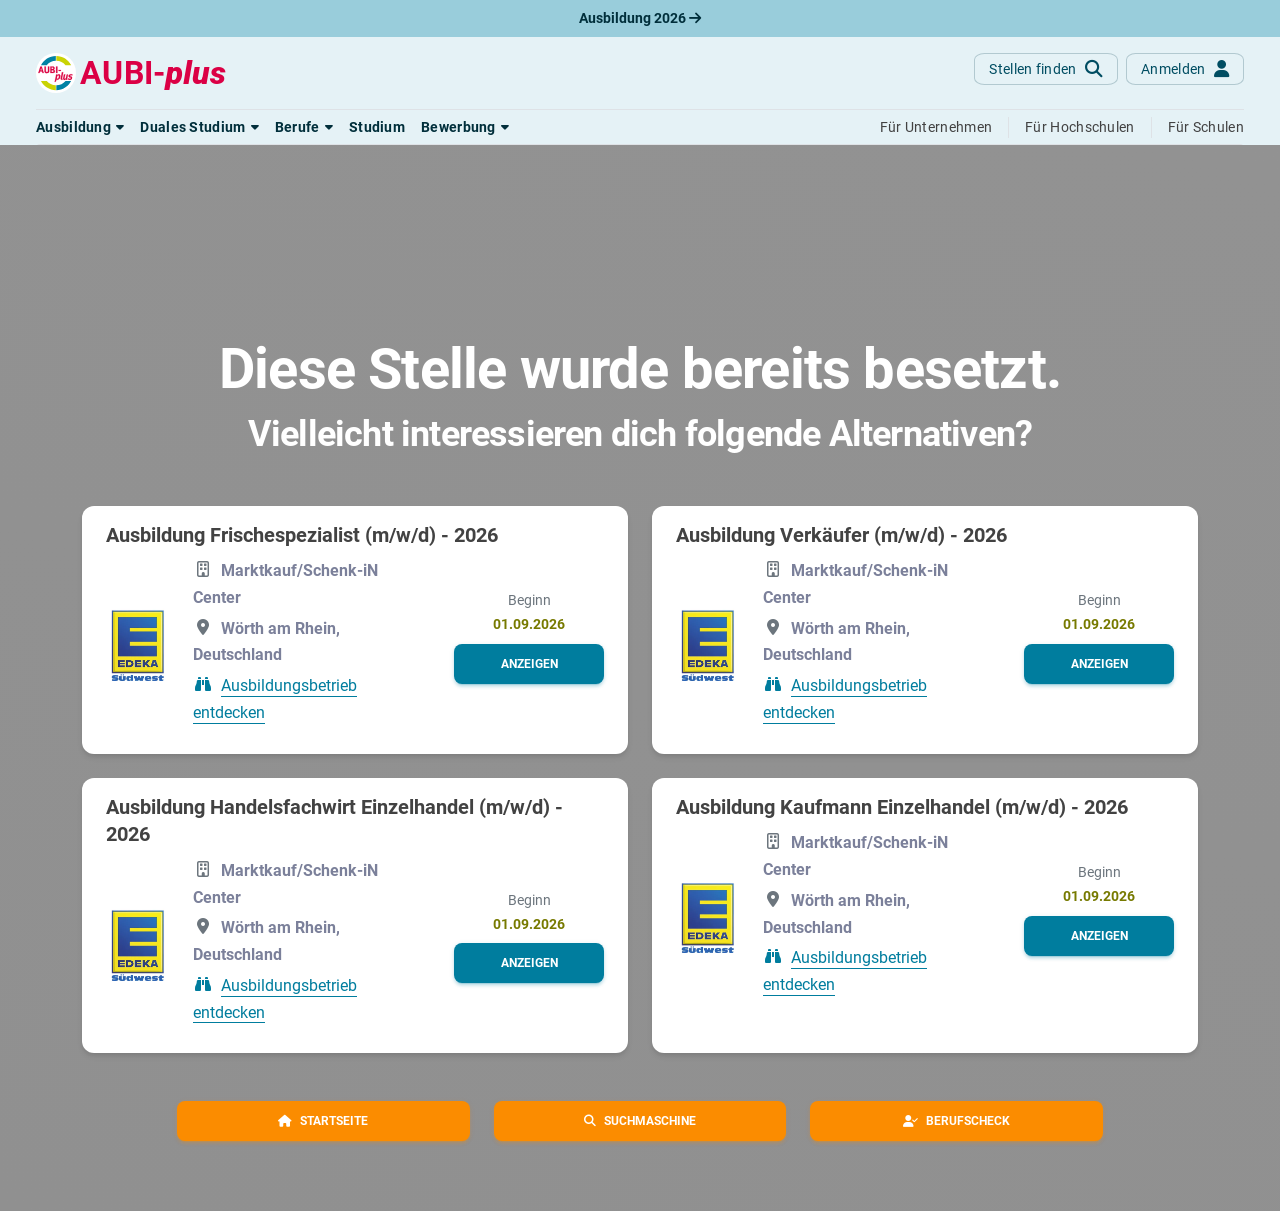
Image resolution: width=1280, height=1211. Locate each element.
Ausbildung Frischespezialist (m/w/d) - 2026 (302, 535)
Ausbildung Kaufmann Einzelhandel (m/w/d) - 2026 (902, 807)
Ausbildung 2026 (640, 18)
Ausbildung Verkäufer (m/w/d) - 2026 (841, 535)
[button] (80, 127)
